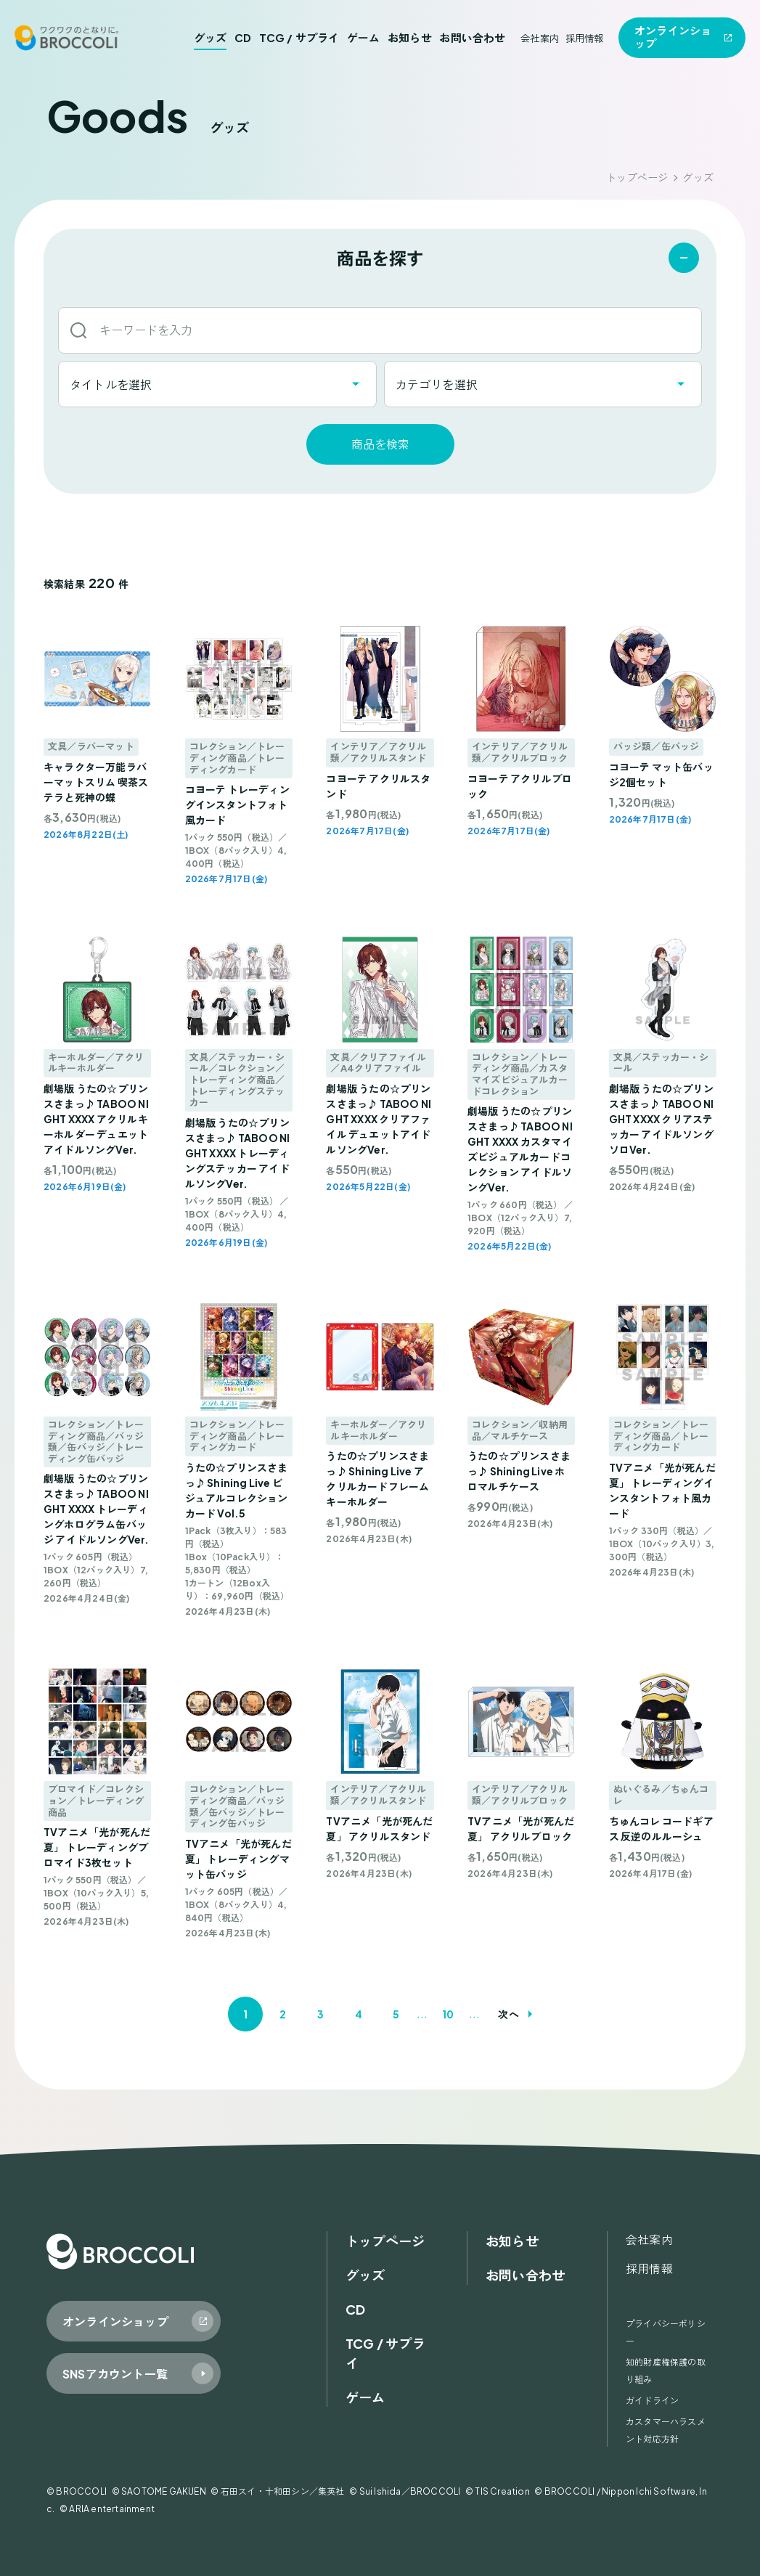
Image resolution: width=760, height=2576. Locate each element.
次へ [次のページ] (508, 2014)
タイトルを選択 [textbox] (111, 384)
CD (242, 37)
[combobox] (217, 384)
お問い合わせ (472, 37)
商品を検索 (380, 444)
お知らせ (410, 37)
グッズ (210, 37)
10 (448, 2014)
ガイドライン (652, 2400)
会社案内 (539, 38)
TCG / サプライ (299, 37)
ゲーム (363, 37)
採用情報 (584, 38)
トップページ (637, 177)
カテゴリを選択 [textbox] (437, 384)
